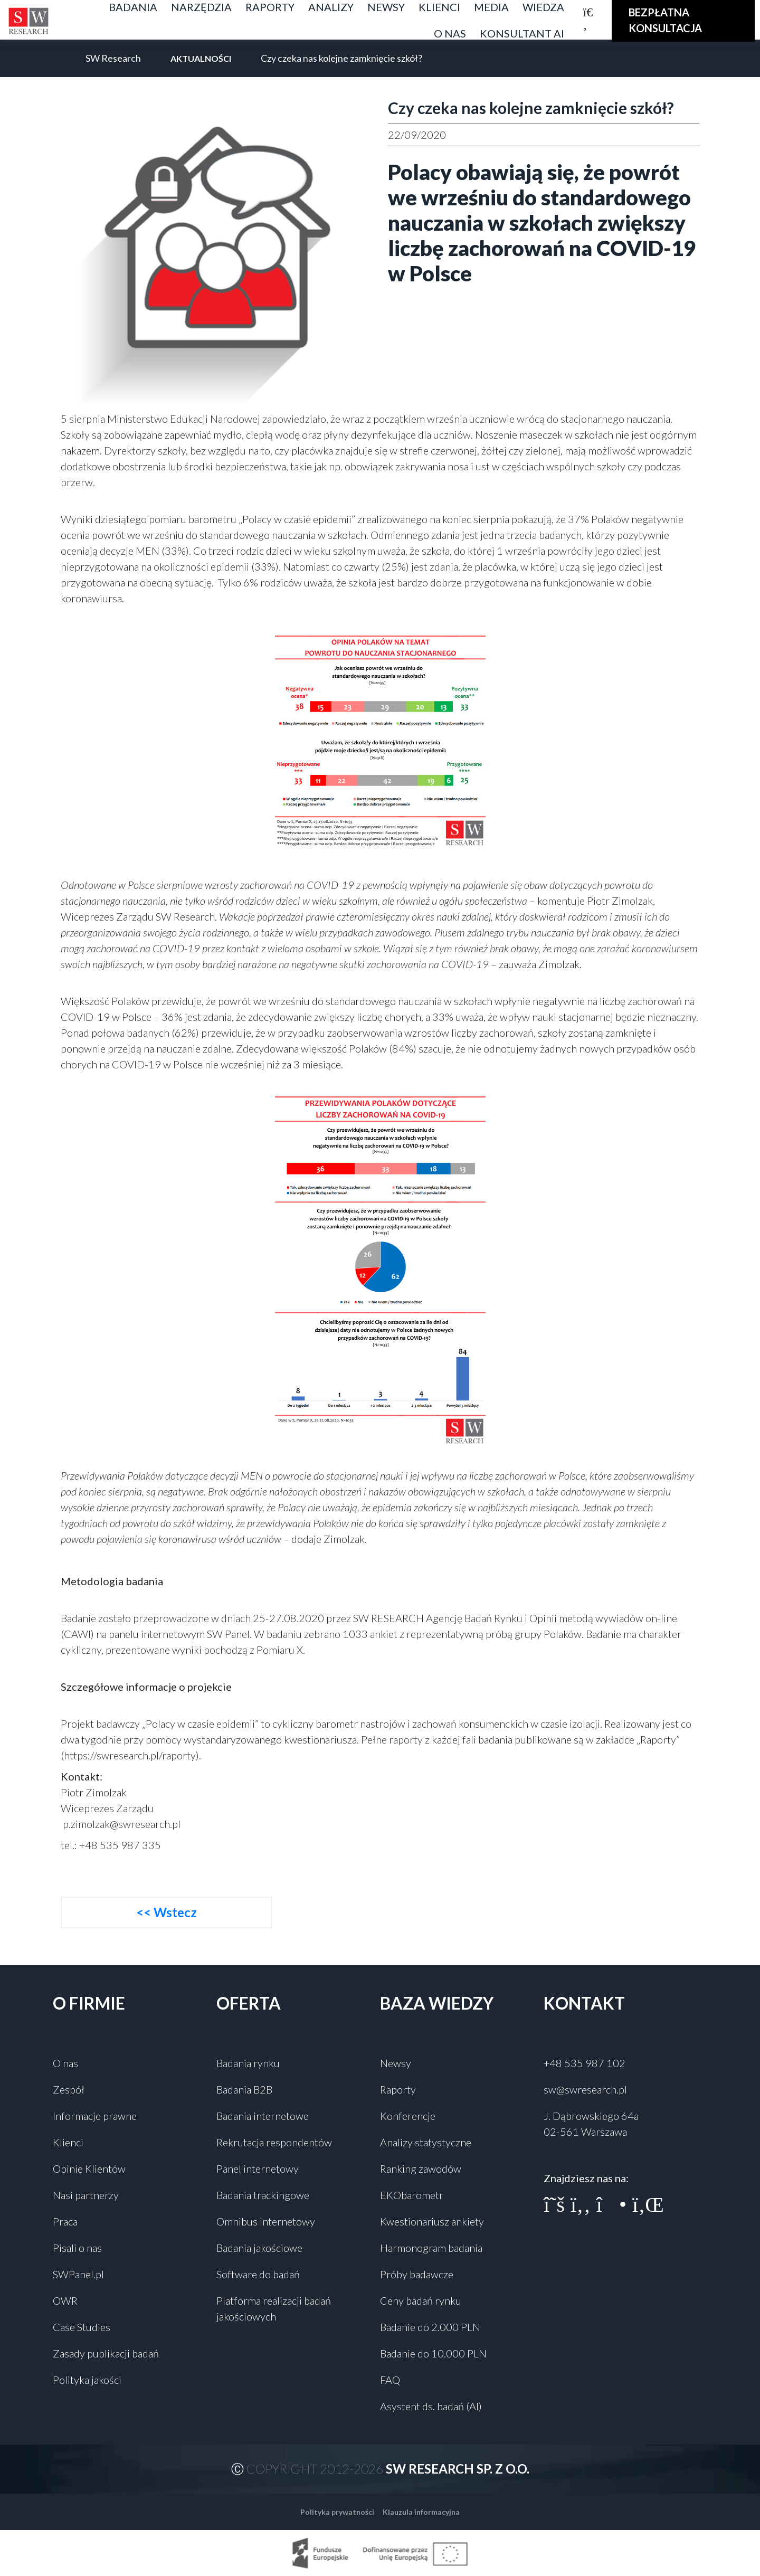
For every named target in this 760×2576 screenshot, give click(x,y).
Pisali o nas (77, 2247)
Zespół (68, 2089)
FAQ (390, 2379)
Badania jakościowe (259, 2247)
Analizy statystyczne (425, 2142)
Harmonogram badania (431, 2247)
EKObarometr (411, 2195)
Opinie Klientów (89, 2168)
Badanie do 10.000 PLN (433, 2353)
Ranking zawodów (420, 2168)
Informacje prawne (95, 2115)
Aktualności (200, 58)
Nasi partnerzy (86, 2195)
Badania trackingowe (262, 2195)
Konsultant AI (522, 33)
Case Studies (81, 2327)
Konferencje (407, 2115)
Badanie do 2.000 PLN (430, 2327)
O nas (65, 2063)
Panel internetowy (257, 2168)
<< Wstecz (166, 1912)
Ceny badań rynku (420, 2300)
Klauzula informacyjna (421, 2511)
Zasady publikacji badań (106, 2353)
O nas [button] (450, 33)
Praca (65, 2221)
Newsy (395, 2063)
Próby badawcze (416, 2274)
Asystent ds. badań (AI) (431, 2406)
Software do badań (258, 2274)
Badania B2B (244, 2089)
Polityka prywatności (337, 2511)
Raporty (398, 2089)
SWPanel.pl (78, 2274)
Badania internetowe (262, 2115)
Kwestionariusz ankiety (432, 2221)
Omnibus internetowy (265, 2221)
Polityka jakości (87, 2379)
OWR (65, 2300)
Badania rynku (248, 2063)
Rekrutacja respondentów (274, 2142)
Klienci (68, 2142)
